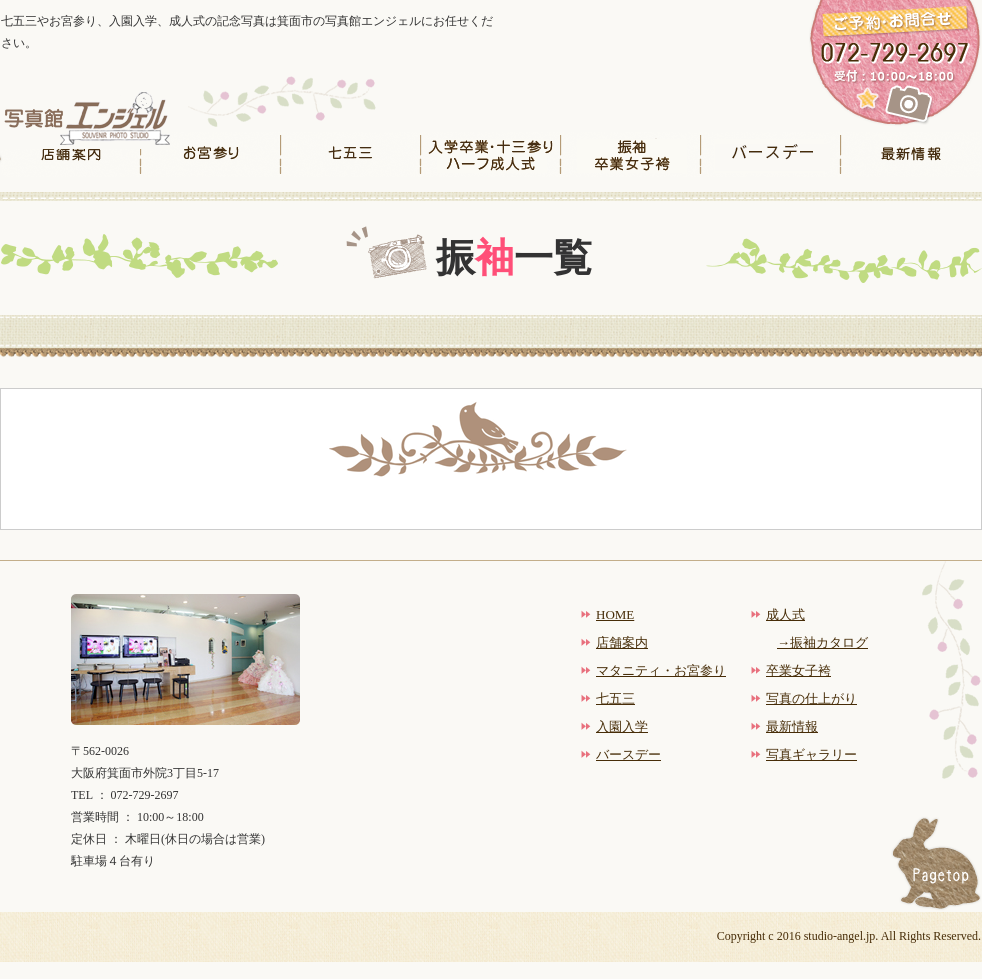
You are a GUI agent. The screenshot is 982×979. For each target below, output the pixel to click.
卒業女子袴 (798, 670)
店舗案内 (71, 154)
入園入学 (622, 726)
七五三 (351, 154)
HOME (615, 614)
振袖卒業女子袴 (631, 154)
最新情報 (911, 154)
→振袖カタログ (822, 642)
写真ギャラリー (811, 754)
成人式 (785, 614)
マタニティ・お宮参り (661, 670)
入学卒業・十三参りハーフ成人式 (491, 154)
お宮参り (211, 154)
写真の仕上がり (811, 698)
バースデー (771, 154)
